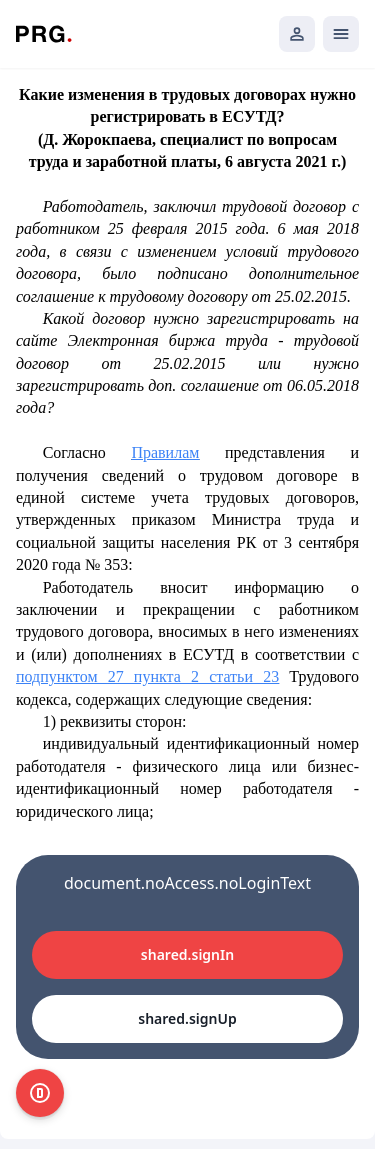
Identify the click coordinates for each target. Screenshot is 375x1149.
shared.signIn (187, 954)
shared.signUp (187, 1018)
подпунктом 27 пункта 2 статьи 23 (147, 676)
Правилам (165, 452)
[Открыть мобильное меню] (341, 34)
